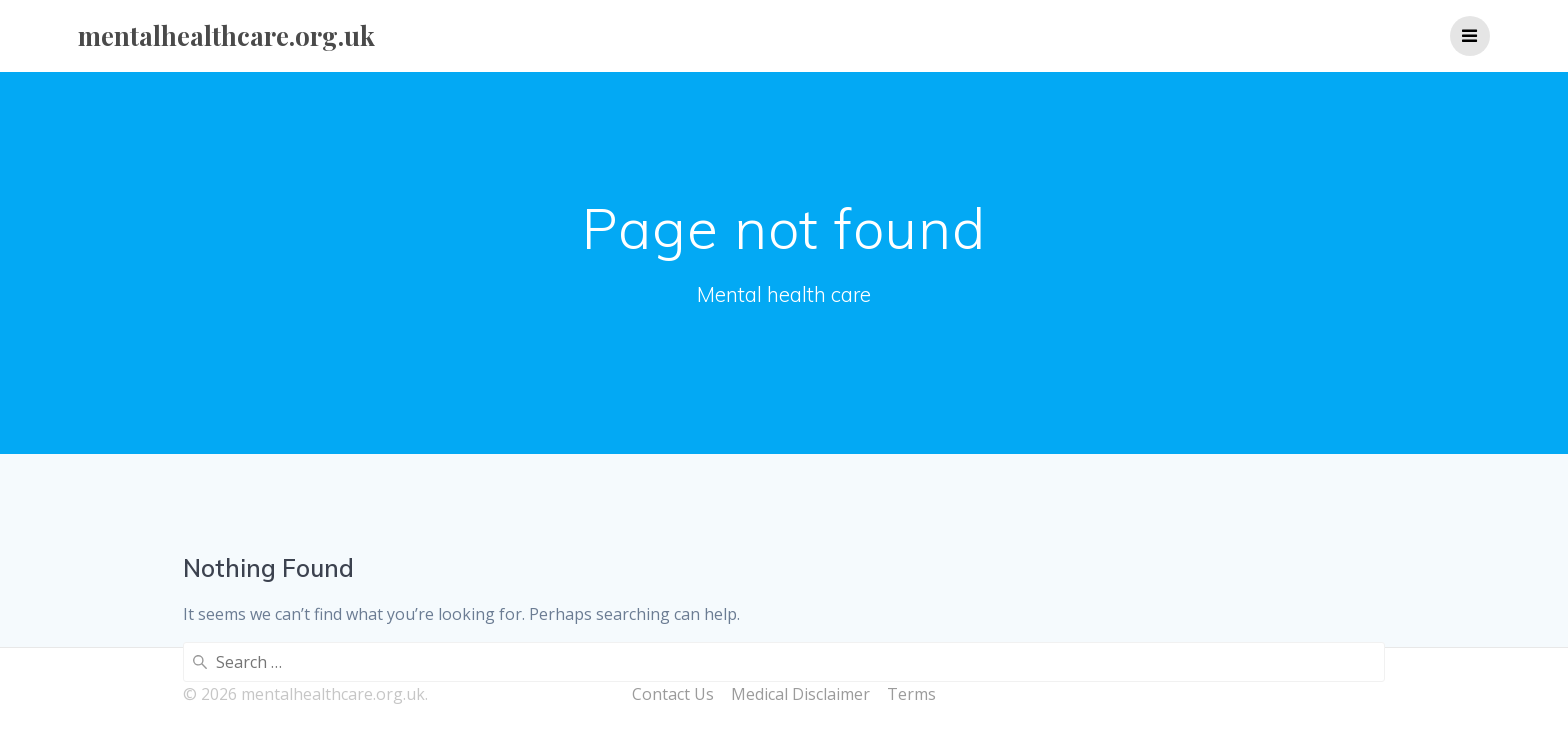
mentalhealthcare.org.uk (226, 36)
